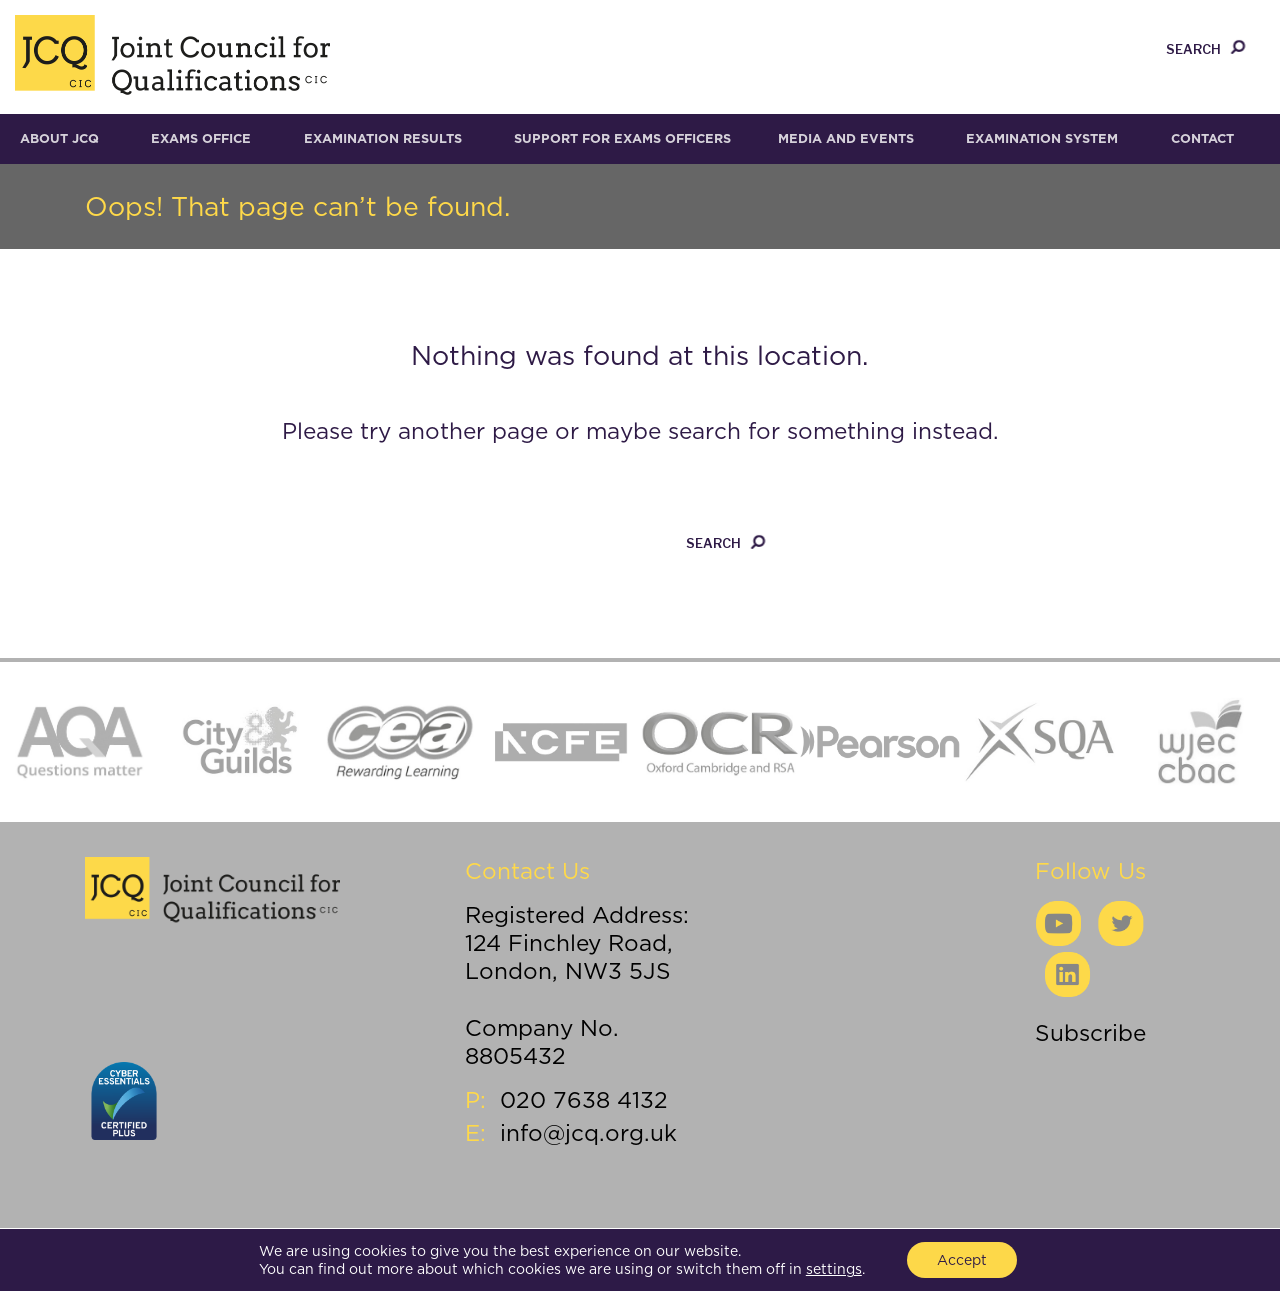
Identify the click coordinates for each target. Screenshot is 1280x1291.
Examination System (1042, 138)
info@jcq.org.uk (588, 1132)
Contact (1202, 138)
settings (834, 1269)
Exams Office (201, 138)
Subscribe (1090, 1032)
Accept (962, 1260)
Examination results (383, 138)
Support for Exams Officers (622, 138)
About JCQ (59, 138)
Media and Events (846, 138)
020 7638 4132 (584, 1099)
